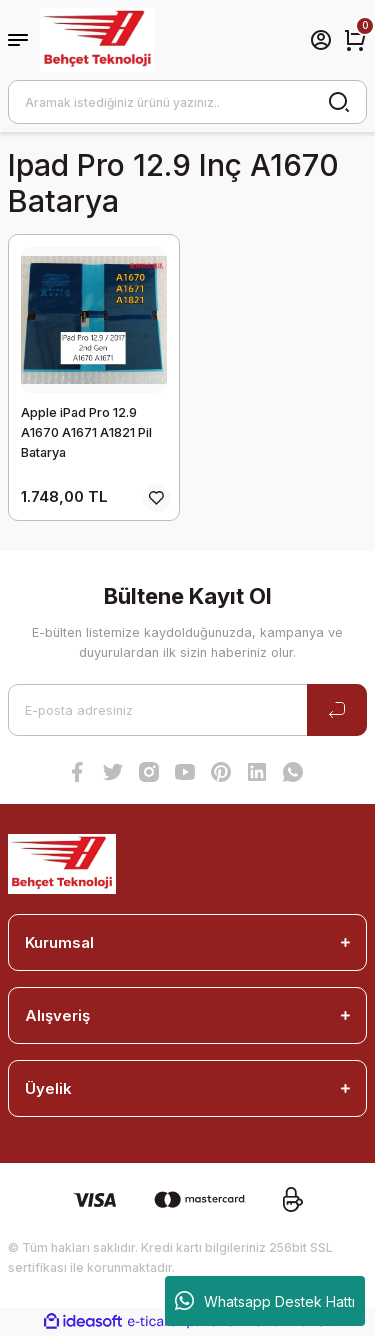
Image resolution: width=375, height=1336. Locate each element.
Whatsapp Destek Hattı (265, 1301)
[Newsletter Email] (187, 710)
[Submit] (337, 710)
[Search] (187, 102)
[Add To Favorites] (157, 498)
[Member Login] (321, 40)
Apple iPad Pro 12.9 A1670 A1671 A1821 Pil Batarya (86, 432)
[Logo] (97, 40)
